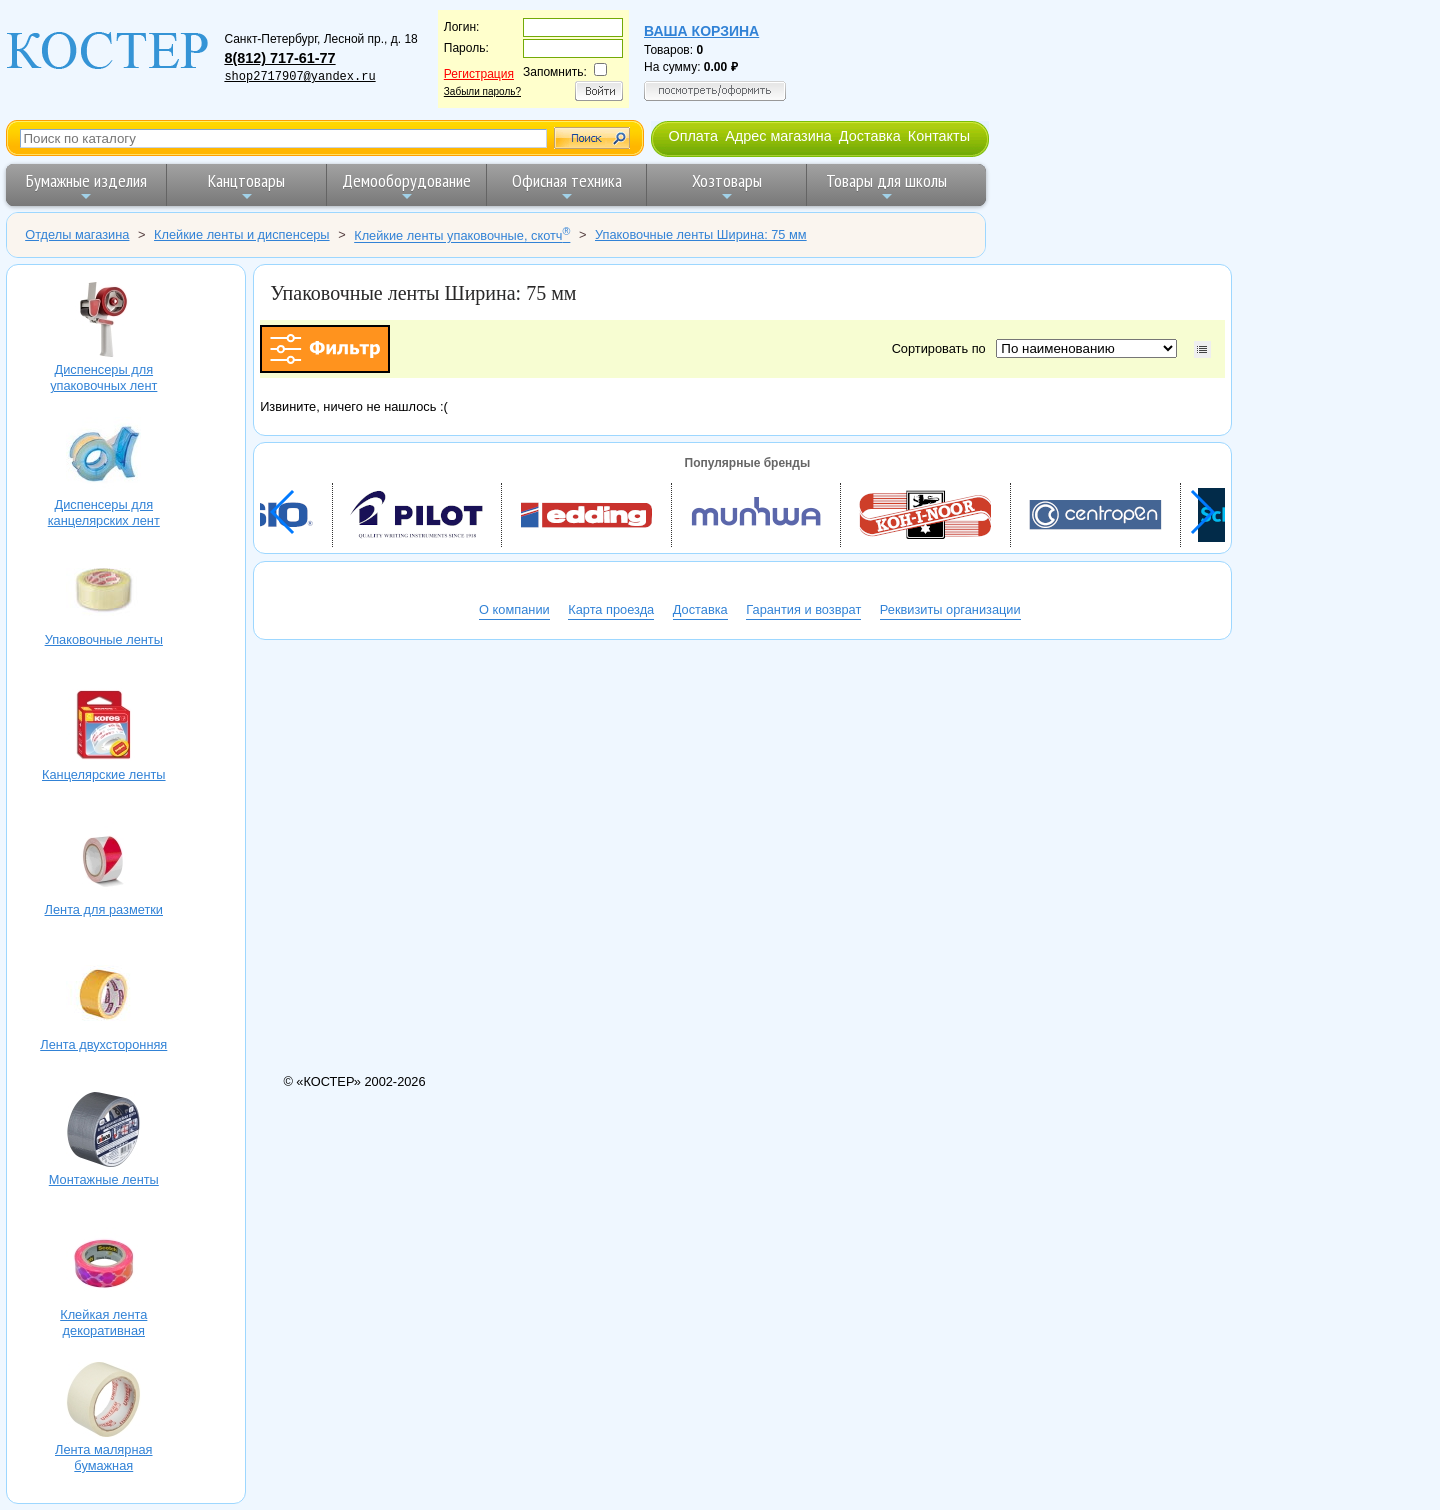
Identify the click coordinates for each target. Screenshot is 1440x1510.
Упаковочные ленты (104, 592)
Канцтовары (246, 186)
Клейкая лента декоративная (104, 1267)
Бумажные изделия (86, 186)
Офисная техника (567, 186)
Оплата (693, 136)
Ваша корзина (701, 31)
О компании (514, 609)
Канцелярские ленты (104, 727)
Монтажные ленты (104, 1132)
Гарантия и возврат (803, 609)
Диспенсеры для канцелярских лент (104, 457)
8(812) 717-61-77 (279, 58)
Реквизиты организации (950, 609)
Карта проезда (611, 609)
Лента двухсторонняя (104, 997)
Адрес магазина (778, 136)
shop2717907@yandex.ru (299, 77)
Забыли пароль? (482, 91)
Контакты (939, 136)
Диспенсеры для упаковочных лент (104, 322)
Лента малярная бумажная (104, 1402)
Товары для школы (886, 186)
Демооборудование (406, 186)
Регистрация (479, 74)
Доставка (870, 136)
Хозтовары (727, 186)
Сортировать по (942, 348)
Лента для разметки (104, 862)
